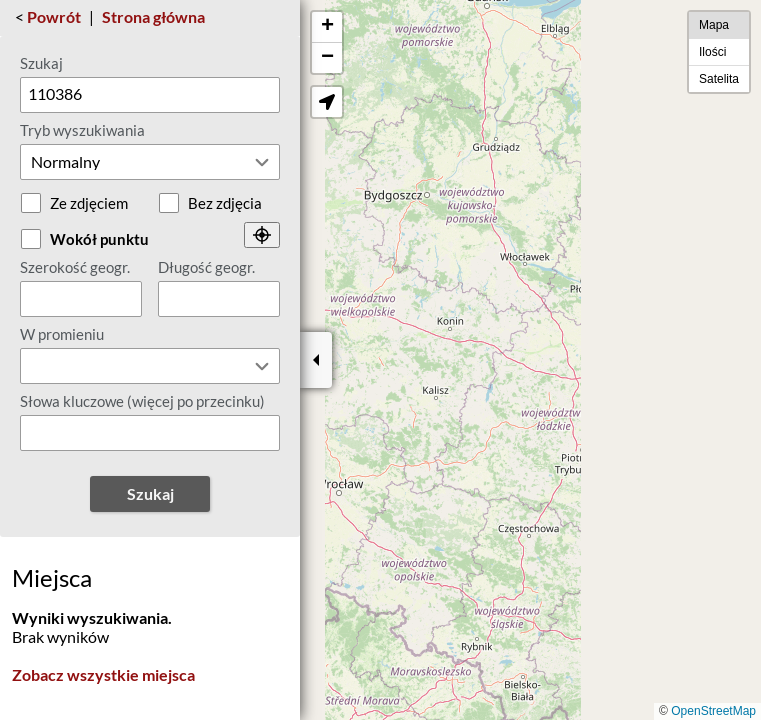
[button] (327, 27)
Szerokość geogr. (75, 267)
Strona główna (153, 16)
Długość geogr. (206, 267)
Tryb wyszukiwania (82, 130)
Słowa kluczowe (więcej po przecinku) (142, 401)
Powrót (54, 16)
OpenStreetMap (713, 711)
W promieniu (62, 334)
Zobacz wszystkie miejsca (103, 674)
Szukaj (41, 63)
